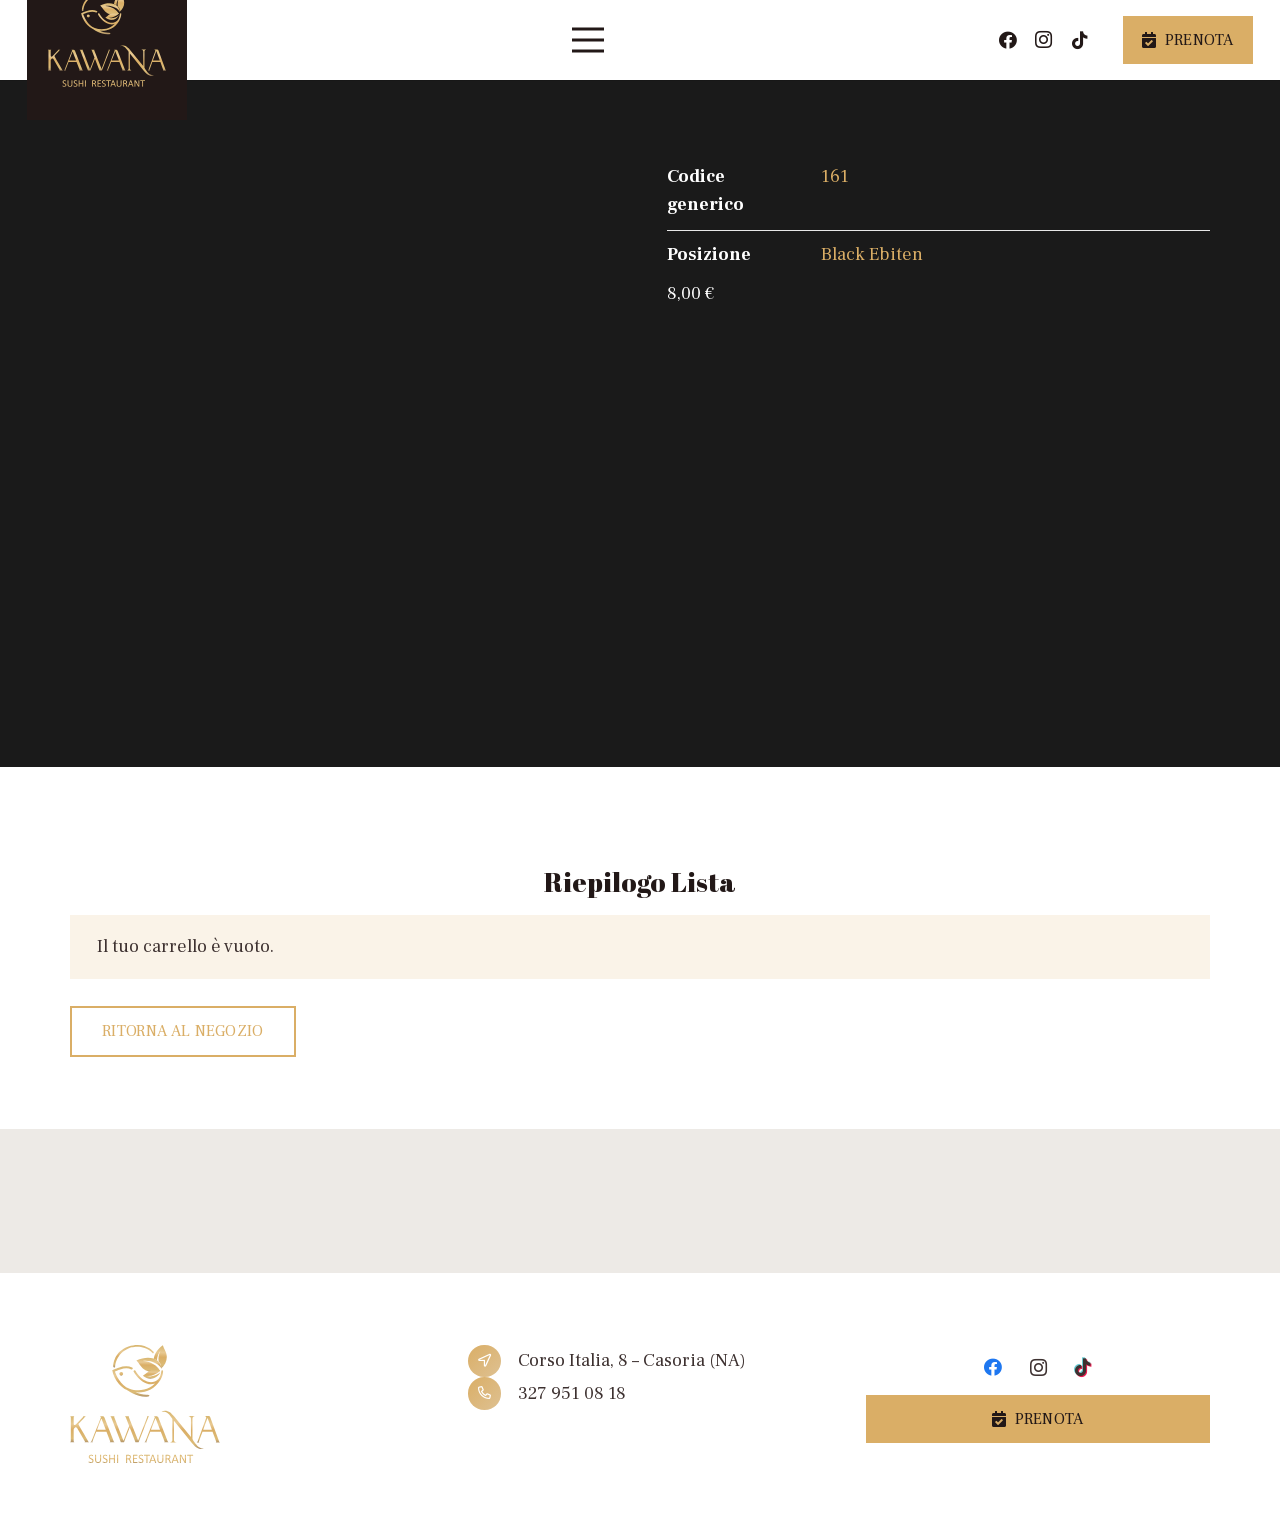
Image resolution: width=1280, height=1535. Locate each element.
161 (835, 176)
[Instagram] (1044, 40)
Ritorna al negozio (183, 1031)
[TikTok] (1080, 40)
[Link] (242, 1404)
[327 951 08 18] (493, 1393)
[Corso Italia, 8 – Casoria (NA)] (493, 1361)
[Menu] (588, 40)
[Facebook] (1008, 40)
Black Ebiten (872, 254)
